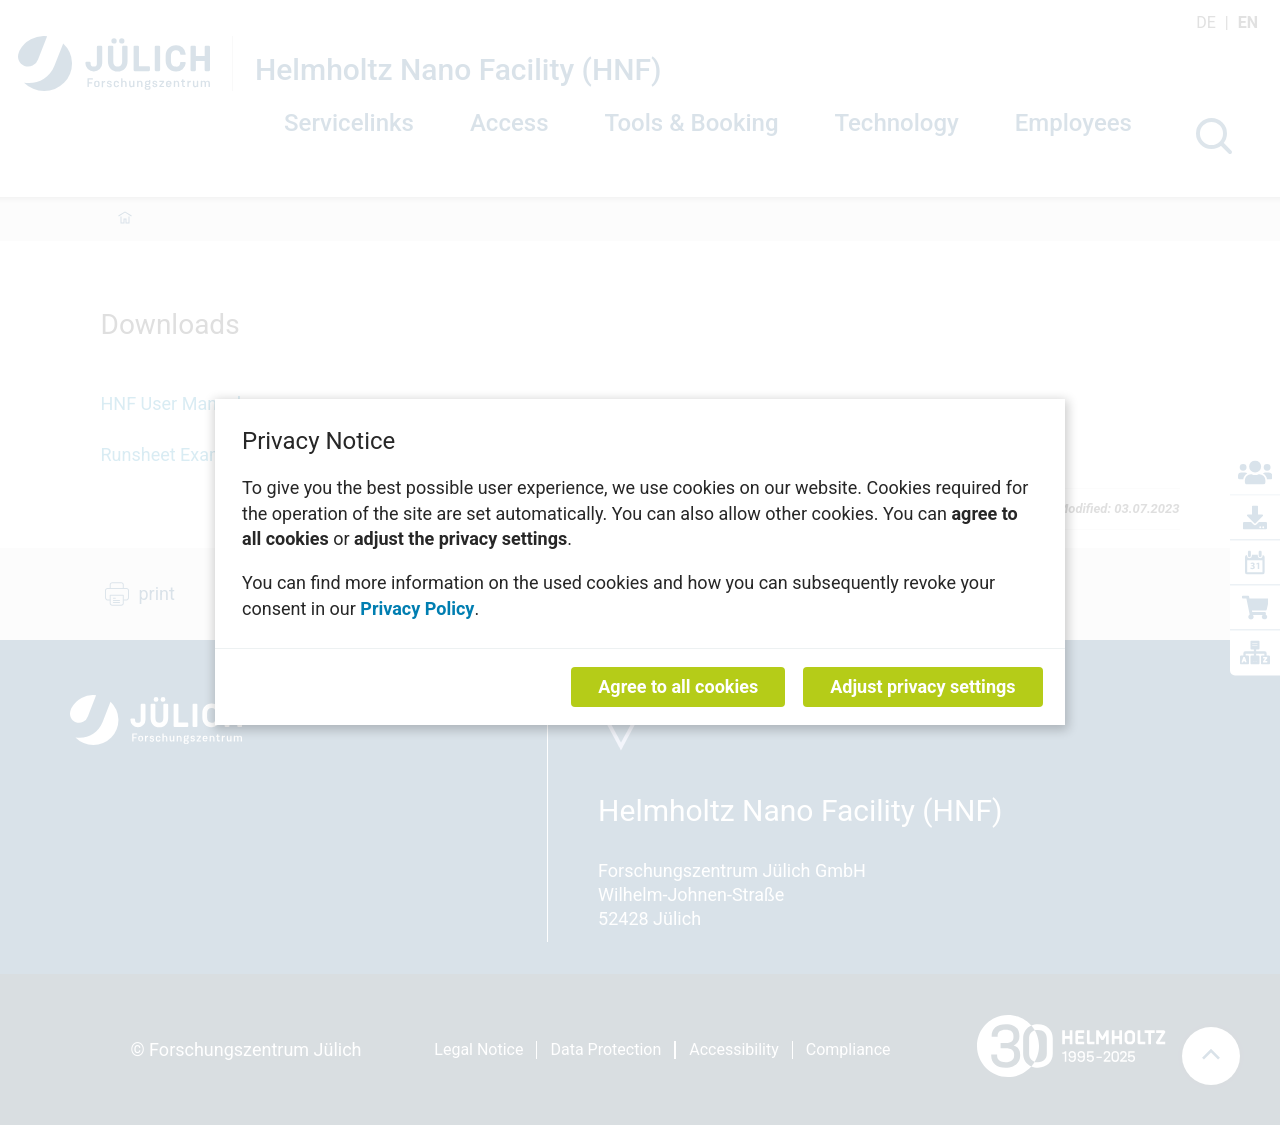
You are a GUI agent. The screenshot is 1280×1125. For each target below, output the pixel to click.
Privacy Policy (417, 608)
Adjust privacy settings (922, 687)
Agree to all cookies (678, 687)
